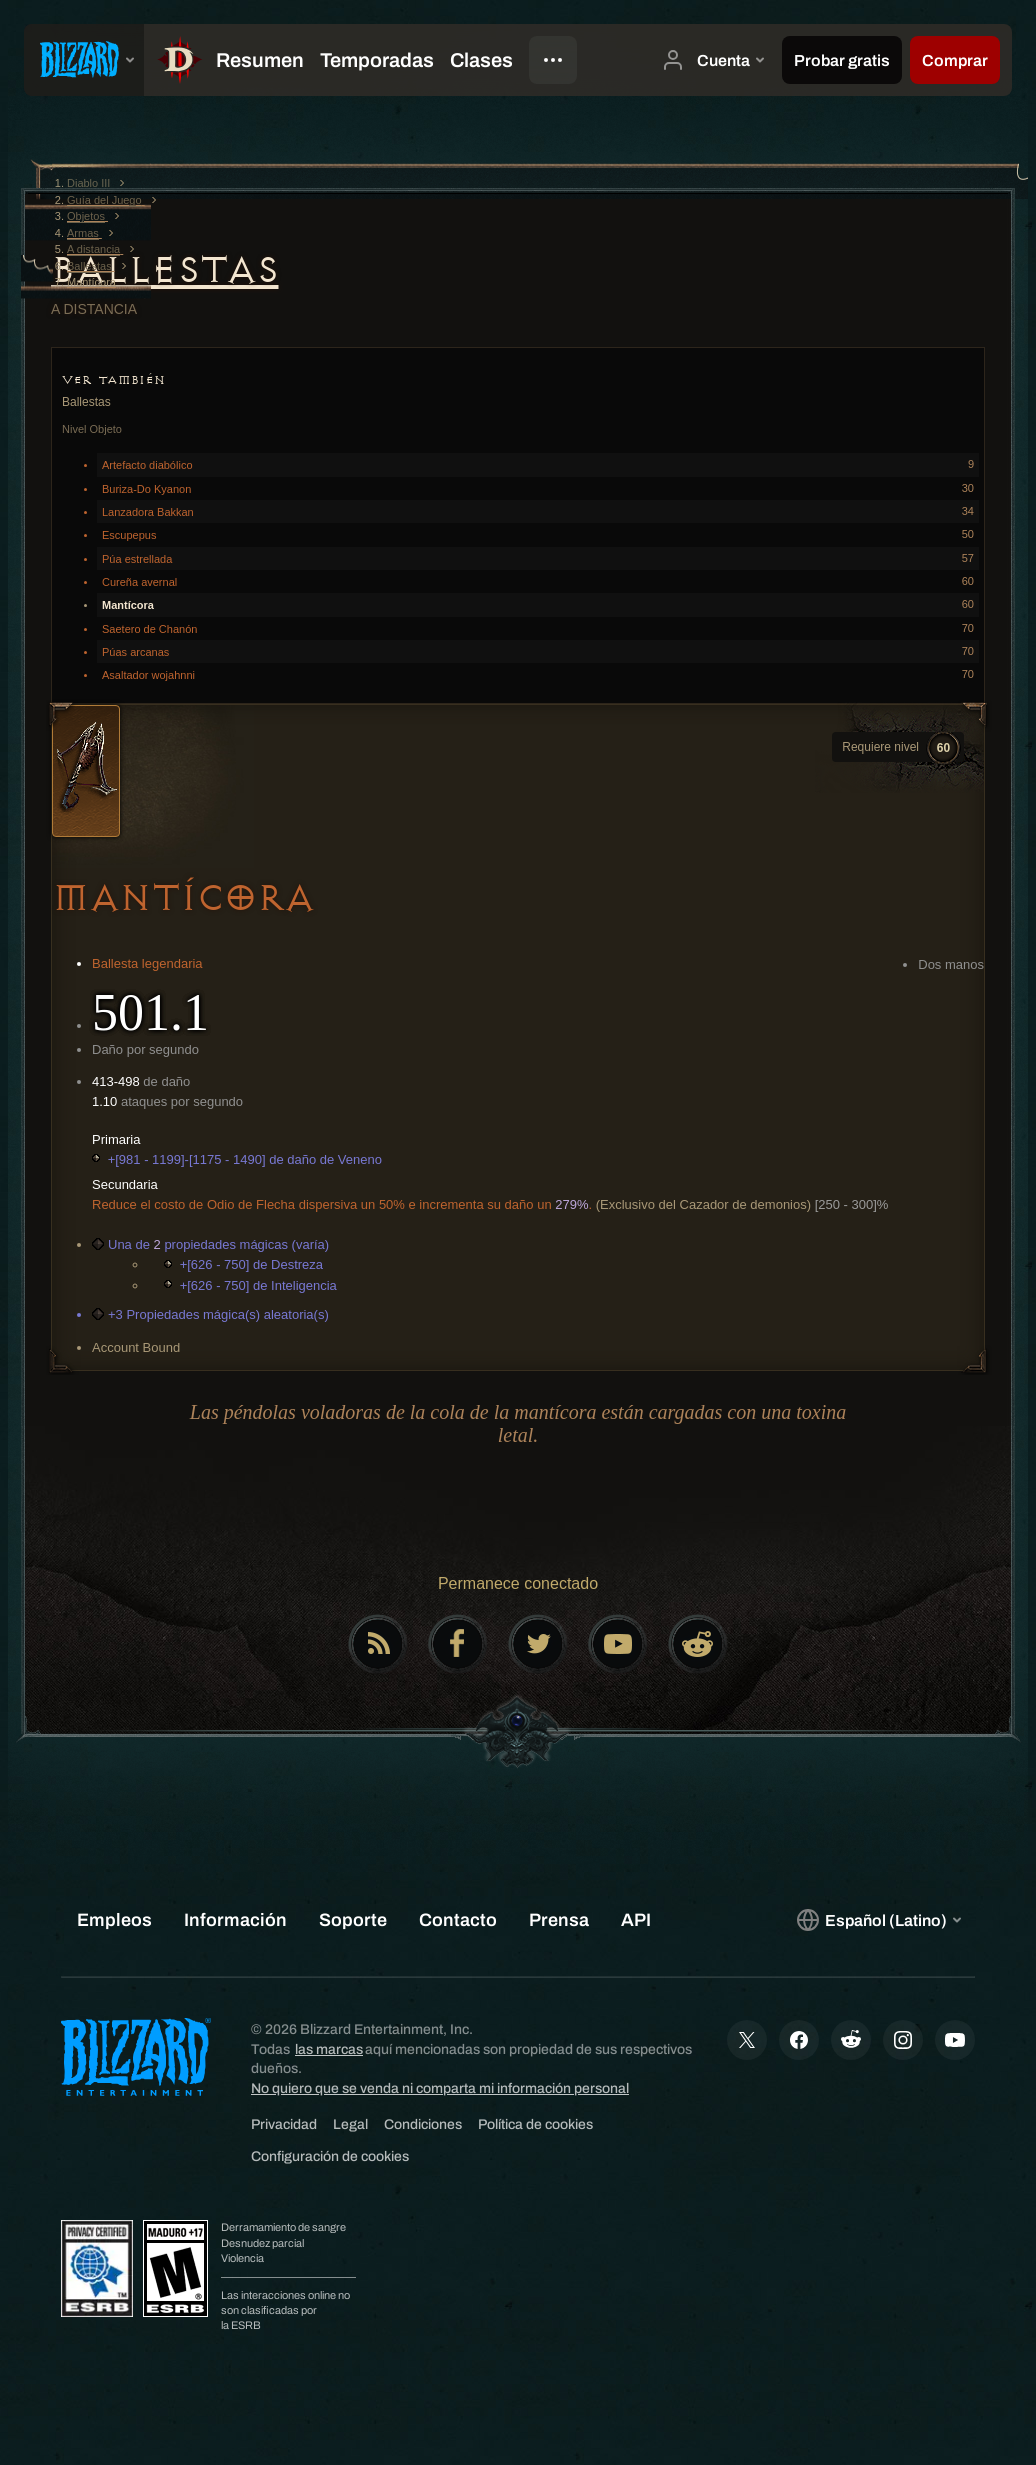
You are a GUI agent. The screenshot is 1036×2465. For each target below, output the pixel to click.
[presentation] (84, 60)
